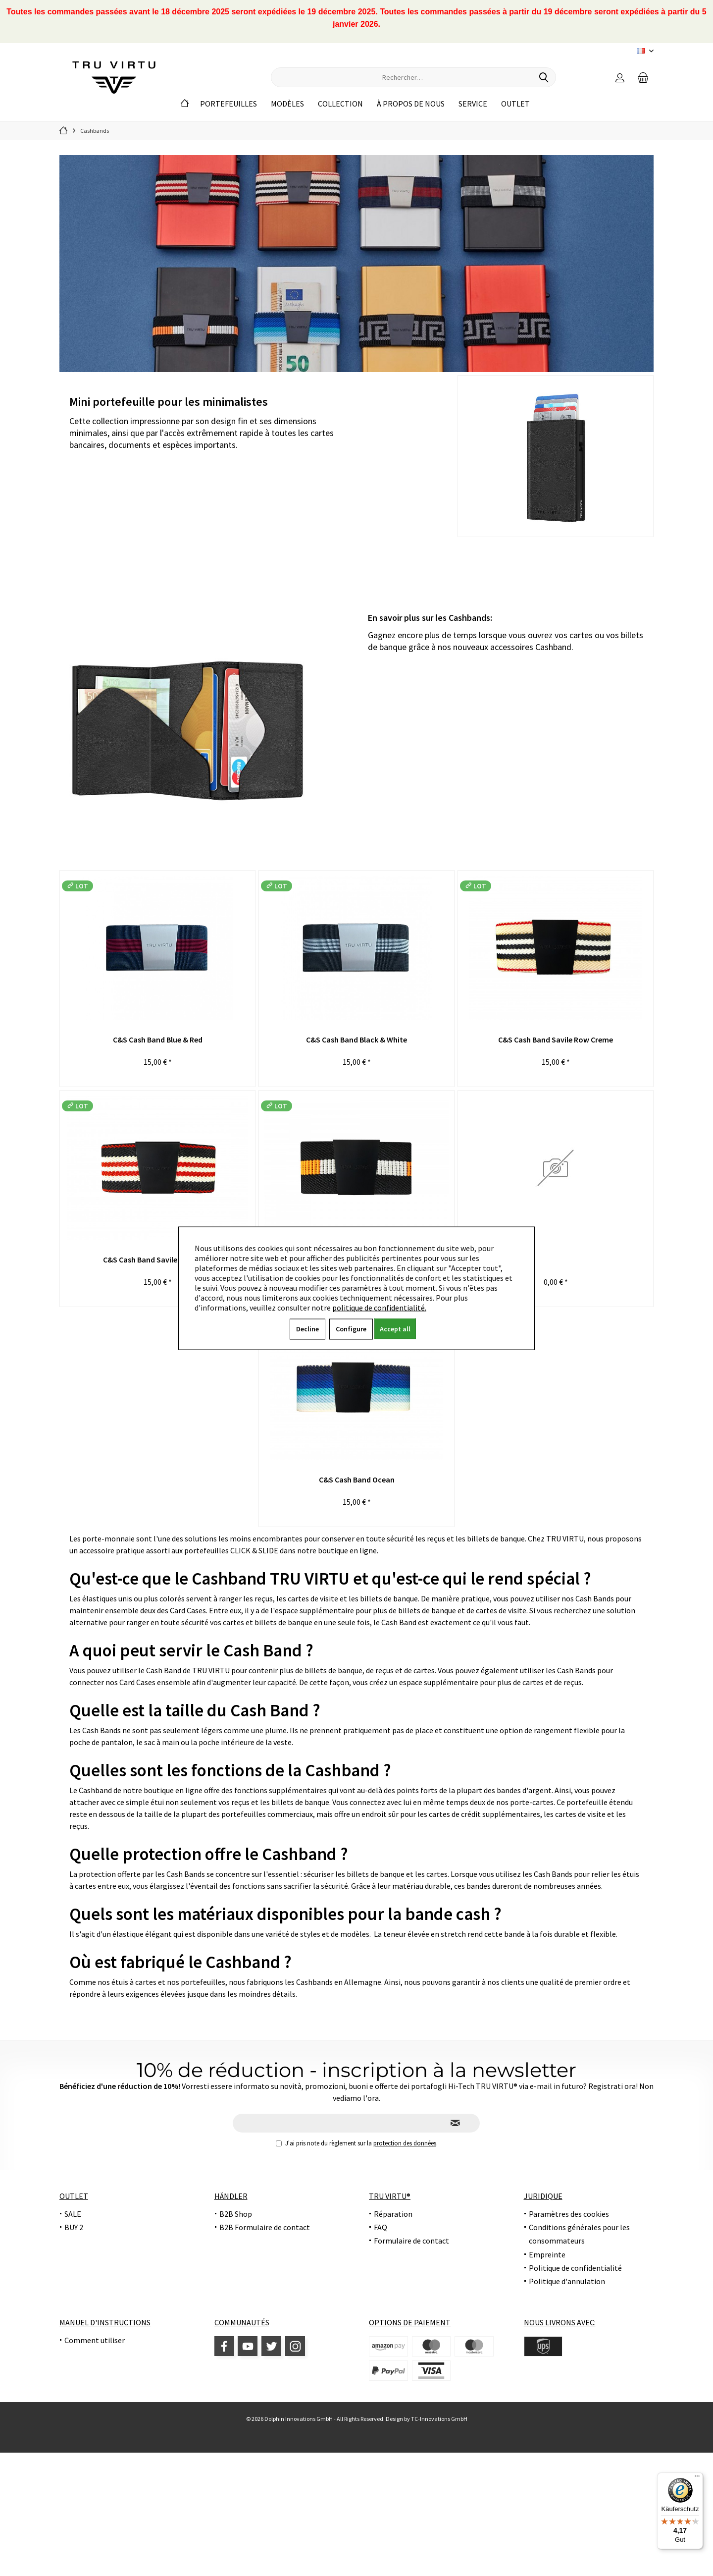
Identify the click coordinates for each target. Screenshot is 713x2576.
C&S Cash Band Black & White (356, 1039)
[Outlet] (515, 103)
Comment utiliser (94, 2340)
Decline (307, 1328)
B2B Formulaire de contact (264, 2227)
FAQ (380, 2227)
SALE (72, 2214)
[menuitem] (643, 77)
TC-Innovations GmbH (439, 2418)
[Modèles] (287, 103)
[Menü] (697, 2478)
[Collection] (340, 103)
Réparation (393, 2214)
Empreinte (547, 2254)
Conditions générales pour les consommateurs (579, 2234)
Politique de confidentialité (575, 2268)
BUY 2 (73, 2227)
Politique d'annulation (567, 2281)
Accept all (395, 1328)
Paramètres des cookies (569, 2214)
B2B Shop (235, 2214)
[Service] (473, 103)
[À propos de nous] (411, 103)
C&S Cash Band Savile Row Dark (157, 1259)
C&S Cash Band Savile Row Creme (555, 1039)
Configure (351, 1328)
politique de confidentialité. (379, 1307)
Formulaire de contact (411, 2241)
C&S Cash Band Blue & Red (158, 1039)
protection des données (404, 2143)
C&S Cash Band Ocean (357, 1479)
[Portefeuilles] (228, 103)
